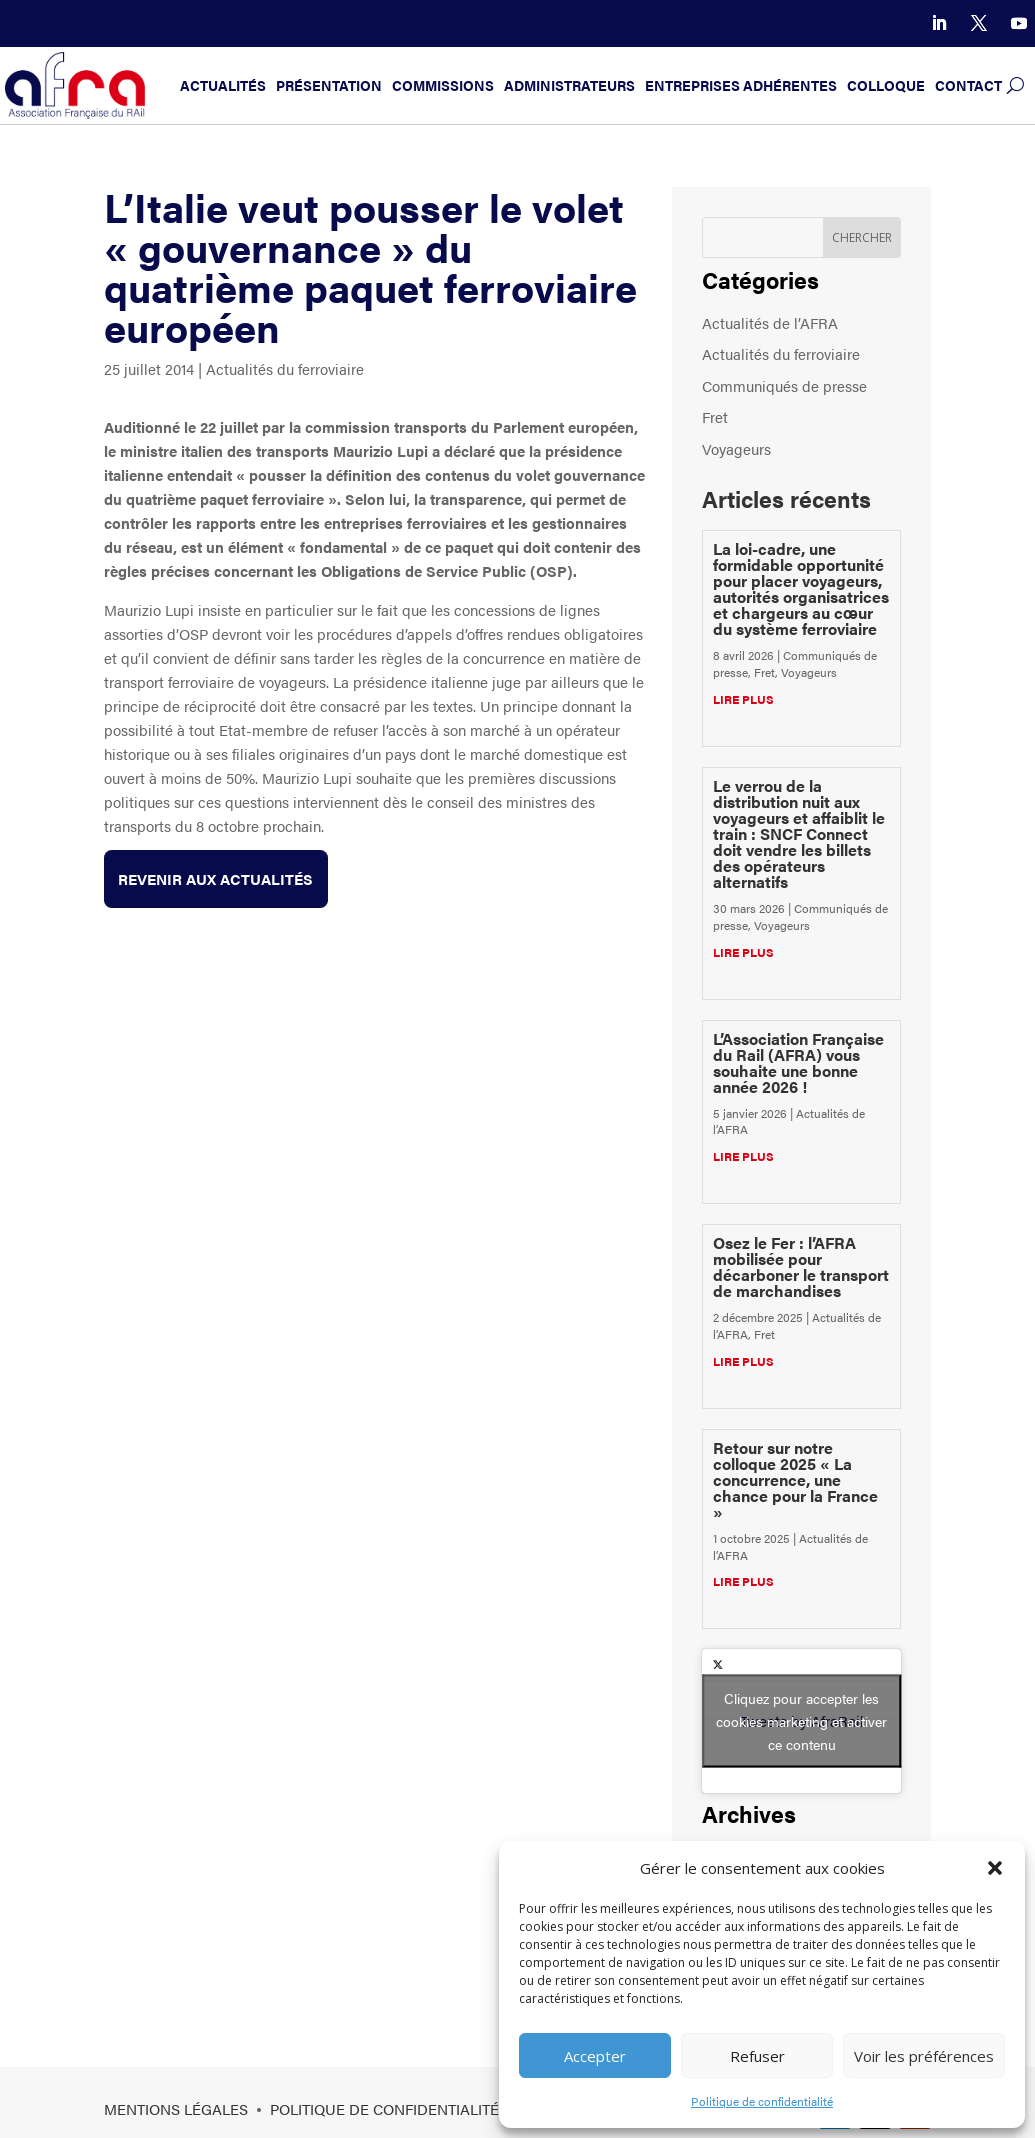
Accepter (595, 2056)
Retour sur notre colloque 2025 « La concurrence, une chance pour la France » (795, 1479)
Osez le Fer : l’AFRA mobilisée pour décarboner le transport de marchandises (801, 1266)
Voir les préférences (924, 2056)
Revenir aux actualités (216, 878)
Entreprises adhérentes (741, 85)
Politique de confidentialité (762, 2101)
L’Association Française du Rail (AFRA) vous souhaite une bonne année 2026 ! (798, 1062)
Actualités (223, 85)
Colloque (886, 85)
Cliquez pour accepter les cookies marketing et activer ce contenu (801, 1720)
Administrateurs (569, 85)
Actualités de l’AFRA (770, 322)
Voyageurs (736, 448)
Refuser (757, 2056)
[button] (995, 1868)
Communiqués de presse (784, 385)
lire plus (743, 699)
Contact (968, 85)
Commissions (443, 85)
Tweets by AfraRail (801, 1720)
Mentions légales (176, 2108)
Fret (715, 416)
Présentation (329, 85)
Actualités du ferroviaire (285, 368)
